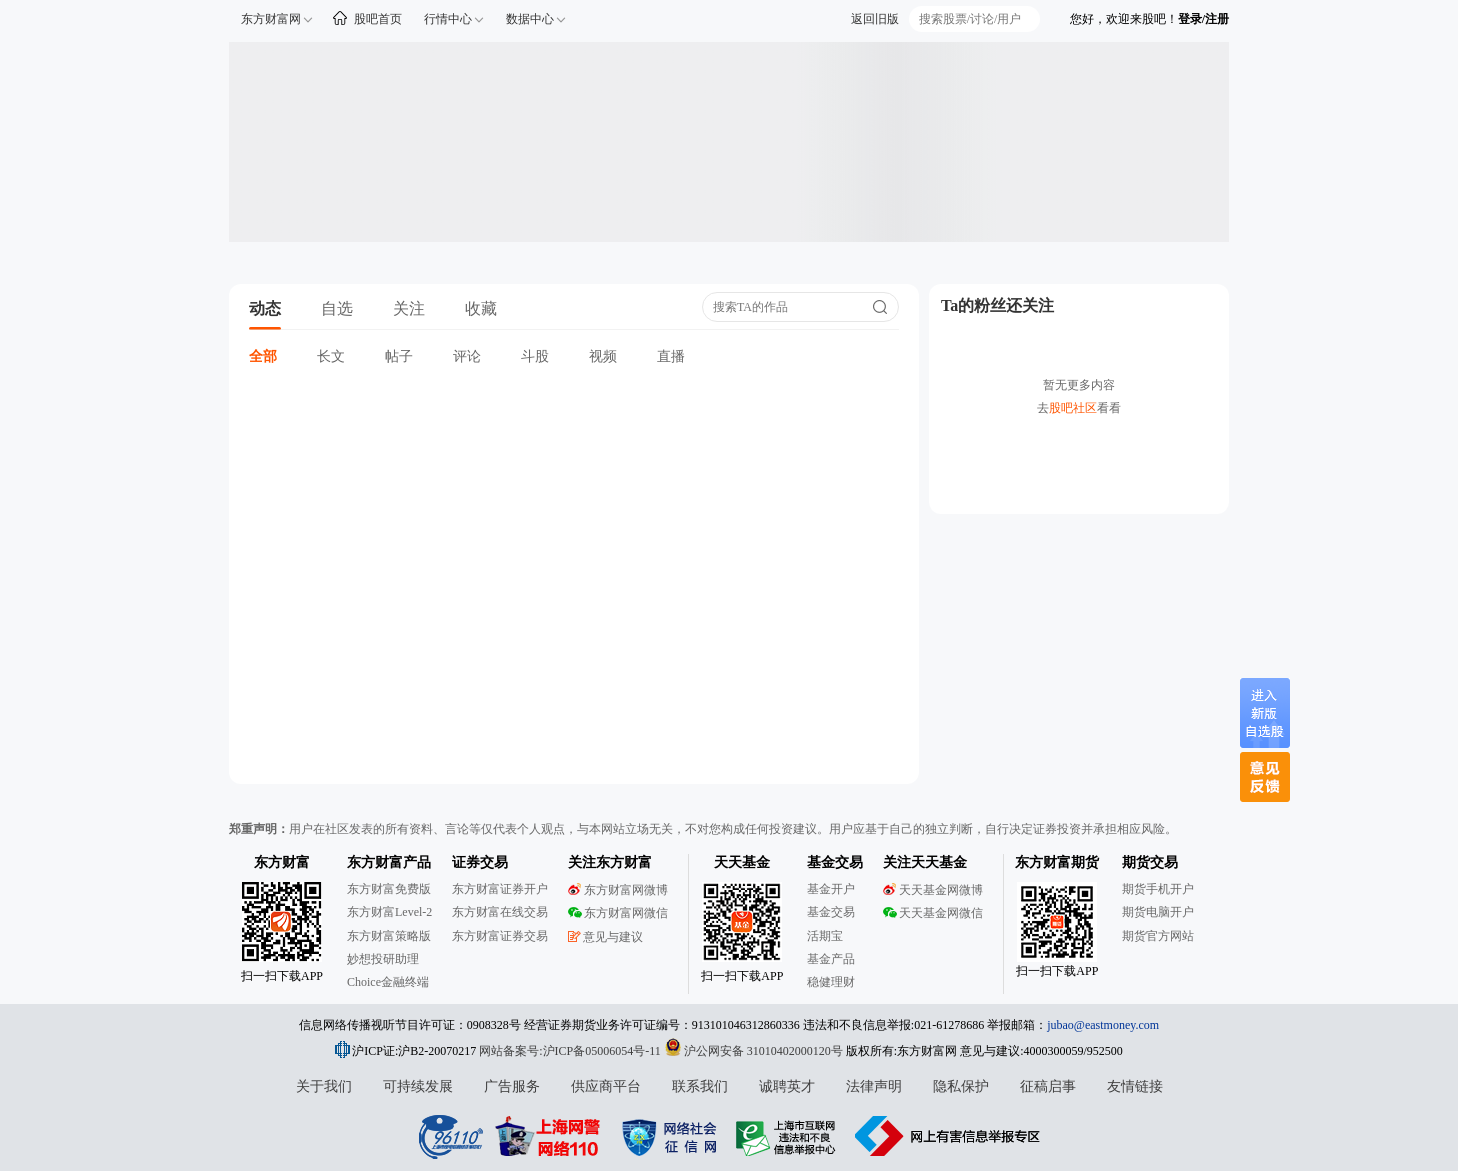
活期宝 (825, 936)
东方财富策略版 (389, 936)
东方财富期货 (1057, 862)
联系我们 (700, 1086)
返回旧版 (875, 19)
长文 (331, 356)
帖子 (399, 356)
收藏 (481, 308)
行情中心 (448, 19)
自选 (337, 308)
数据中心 (530, 19)
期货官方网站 (1158, 936)
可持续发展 (418, 1086)
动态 (265, 308)
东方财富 (282, 862)
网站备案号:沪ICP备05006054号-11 (571, 1051)
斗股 (535, 356)
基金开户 (831, 889)
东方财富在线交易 (500, 912)
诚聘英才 (787, 1086)
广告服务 (512, 1086)
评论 (467, 356)
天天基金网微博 (933, 890)
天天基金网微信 (933, 913)
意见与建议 (605, 937)
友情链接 (1135, 1086)
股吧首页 (378, 19)
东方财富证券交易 (500, 936)
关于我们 (324, 1086)
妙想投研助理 (383, 959)
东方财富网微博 (618, 890)
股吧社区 (1073, 408)
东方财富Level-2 (389, 912)
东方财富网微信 (618, 913)
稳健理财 (831, 982)
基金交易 (831, 912)
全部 (263, 356)
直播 (671, 356)
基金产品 (831, 959)
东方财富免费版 (389, 889)
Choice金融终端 (388, 982)
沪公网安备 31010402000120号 (753, 1051)
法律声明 (874, 1086)
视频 (603, 356)
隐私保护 (961, 1086)
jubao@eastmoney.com (1103, 1025)
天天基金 (742, 862)
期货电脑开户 (1158, 912)
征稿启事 (1048, 1086)
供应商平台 (606, 1086)
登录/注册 (1203, 19)
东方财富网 (271, 19)
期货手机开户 (1158, 889)
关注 (409, 308)
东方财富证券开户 (500, 889)
